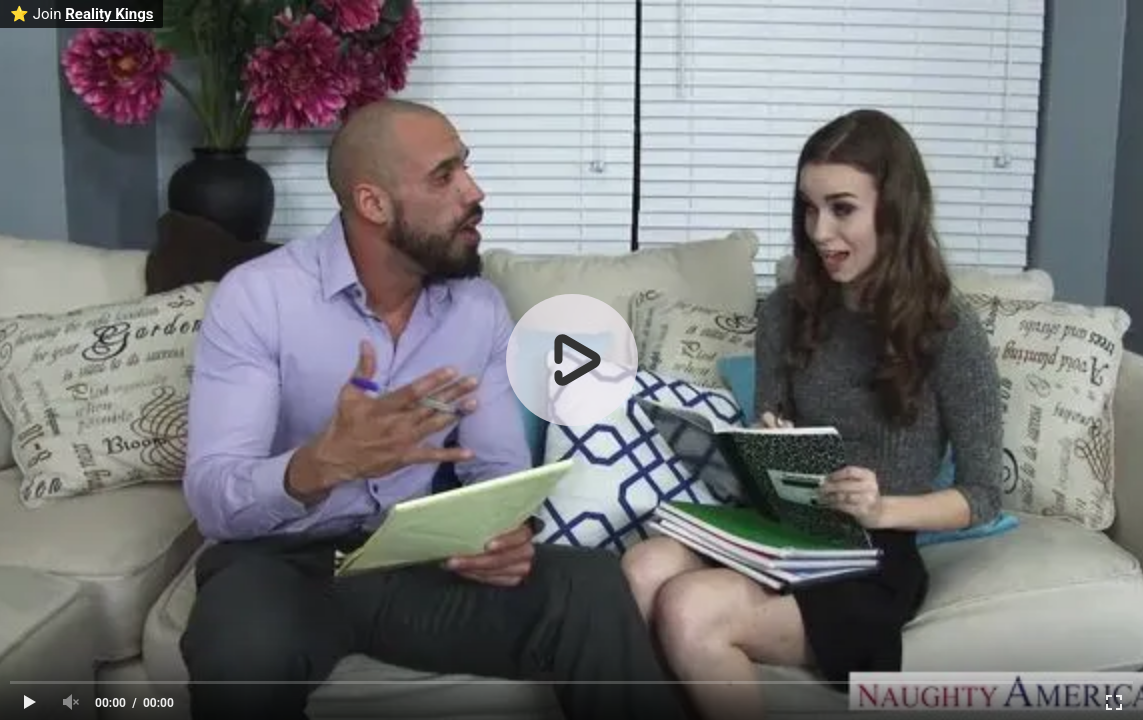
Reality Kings (109, 14)
